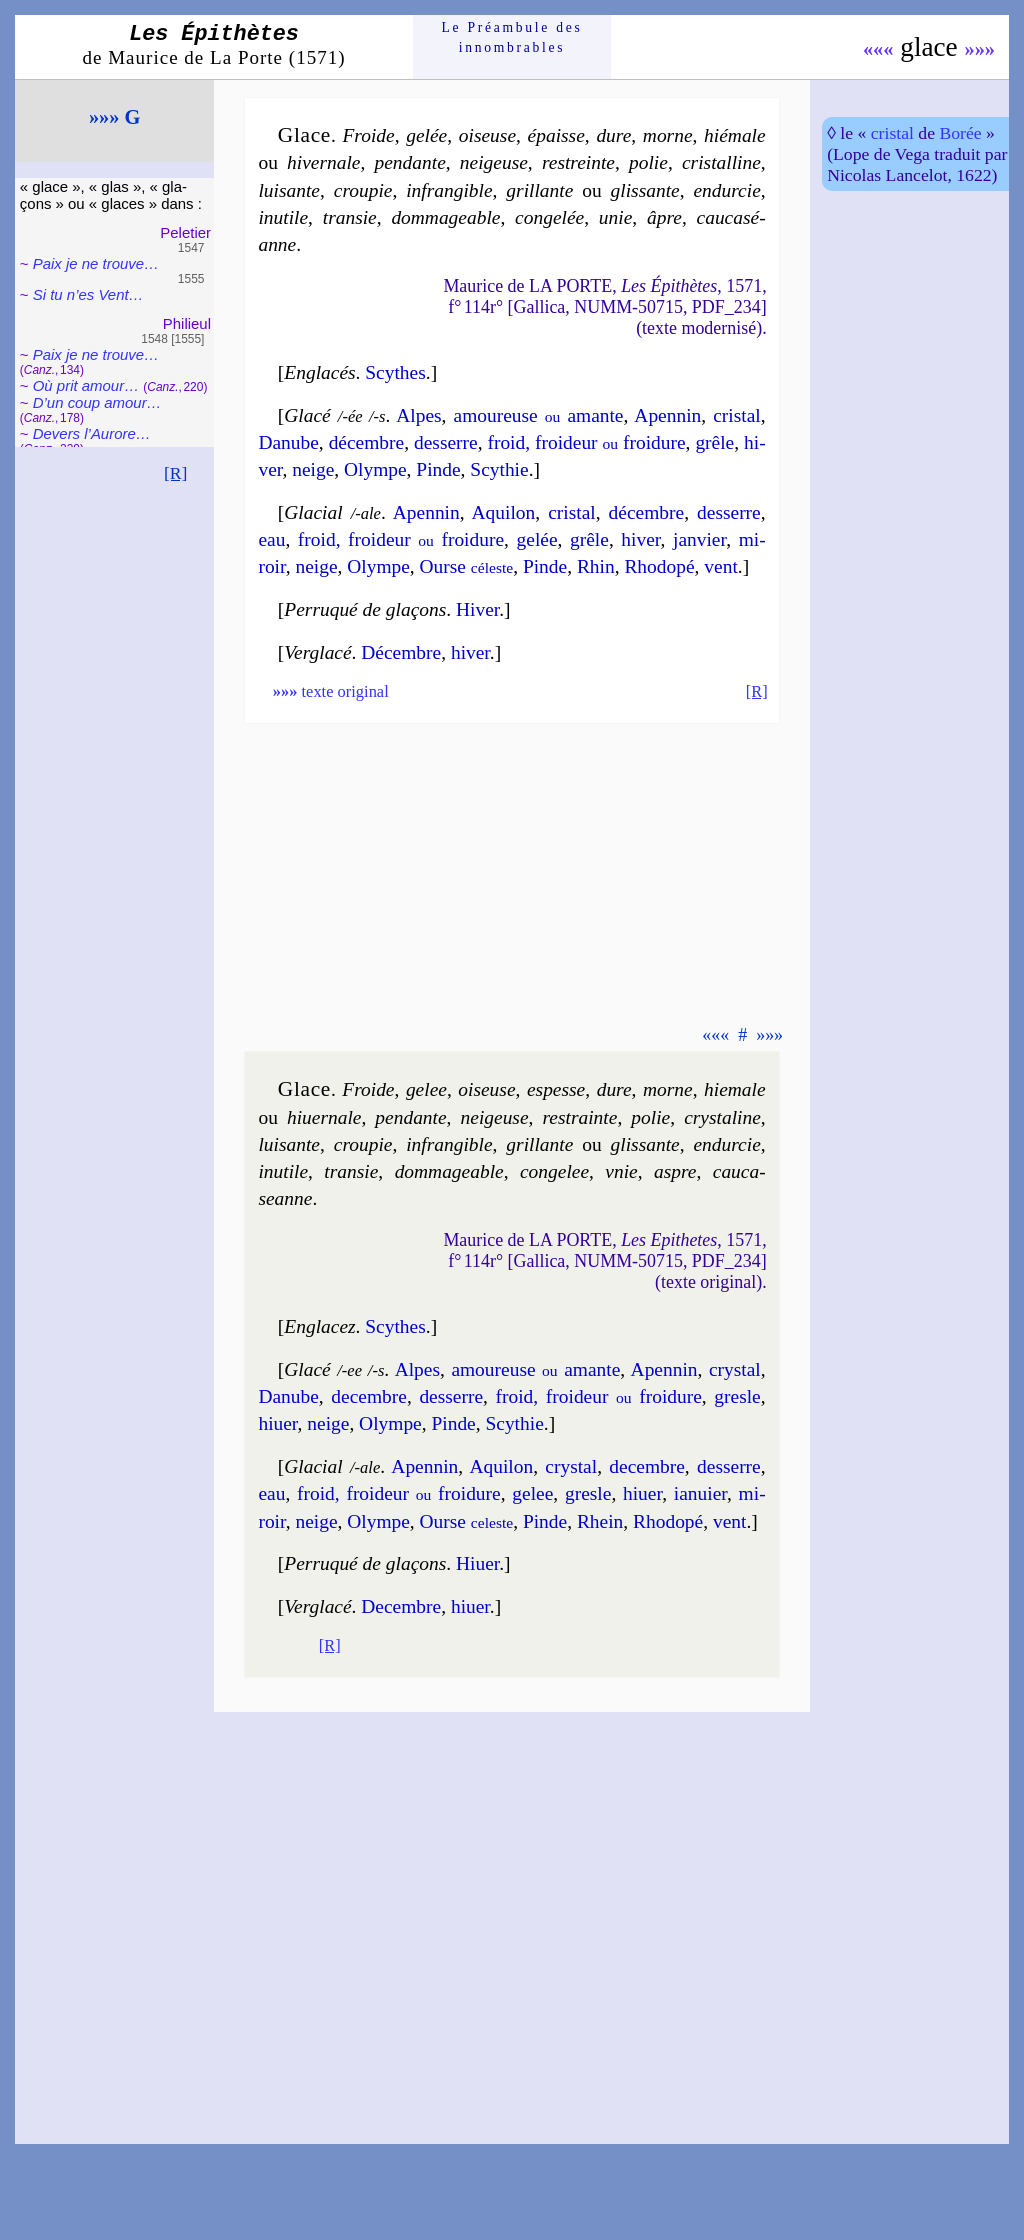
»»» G (115, 117)
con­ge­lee (554, 1171)
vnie (621, 1171)
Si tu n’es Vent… (88, 294)
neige (313, 469)
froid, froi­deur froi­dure (586, 442)
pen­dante (410, 162)
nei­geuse (494, 162)
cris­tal (737, 415)
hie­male (735, 1089)
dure (613, 135)
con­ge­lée (549, 217)
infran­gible (449, 190)
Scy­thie (499, 469)
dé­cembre (367, 442)
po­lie (648, 162)
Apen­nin (667, 415)
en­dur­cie (726, 190)
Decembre (401, 1606)
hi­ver (640, 539)
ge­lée (537, 539)
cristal (892, 133)
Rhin (596, 566)
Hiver (477, 609)
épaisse (556, 135)
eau (271, 539)
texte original (331, 691)
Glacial (313, 512)
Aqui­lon (504, 512)
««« (878, 49)
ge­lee (426, 1089)
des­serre (446, 442)
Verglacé (317, 652)
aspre (675, 1171)
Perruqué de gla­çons (365, 609)
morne (668, 135)
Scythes (395, 372)
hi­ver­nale (323, 162)
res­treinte (578, 162)
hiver (470, 652)
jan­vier (699, 539)
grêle (714, 442)
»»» (979, 49)
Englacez (319, 1326)
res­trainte (580, 1117)
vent (720, 566)
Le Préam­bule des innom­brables (512, 37)
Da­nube (288, 442)
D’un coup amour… (97, 402)
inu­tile (283, 217)
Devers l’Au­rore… (92, 433)
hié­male (735, 135)
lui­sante (289, 190)
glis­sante (645, 190)
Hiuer (477, 1563)
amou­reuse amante (539, 415)
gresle (737, 1396)
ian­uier (700, 1493)
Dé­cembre (401, 652)
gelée (426, 135)
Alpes (418, 415)
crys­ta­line (722, 1117)
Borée (960, 133)
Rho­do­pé (659, 566)
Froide (368, 135)
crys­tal (735, 1369)
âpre (664, 217)
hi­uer (277, 1423)
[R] (176, 473)
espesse (556, 1089)
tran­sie (350, 217)
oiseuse (487, 135)
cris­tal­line (721, 162)
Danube (288, 1396)
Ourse (467, 566)
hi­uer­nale (324, 1117)
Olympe (375, 469)
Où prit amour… (86, 385)
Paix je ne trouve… (96, 263)
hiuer (470, 1606)
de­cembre (369, 1396)
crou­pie (363, 190)
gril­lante (539, 190)
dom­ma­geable (445, 217)
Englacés (319, 372)
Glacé (307, 415)
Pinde (438, 469)
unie (615, 217)
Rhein (600, 1521)
